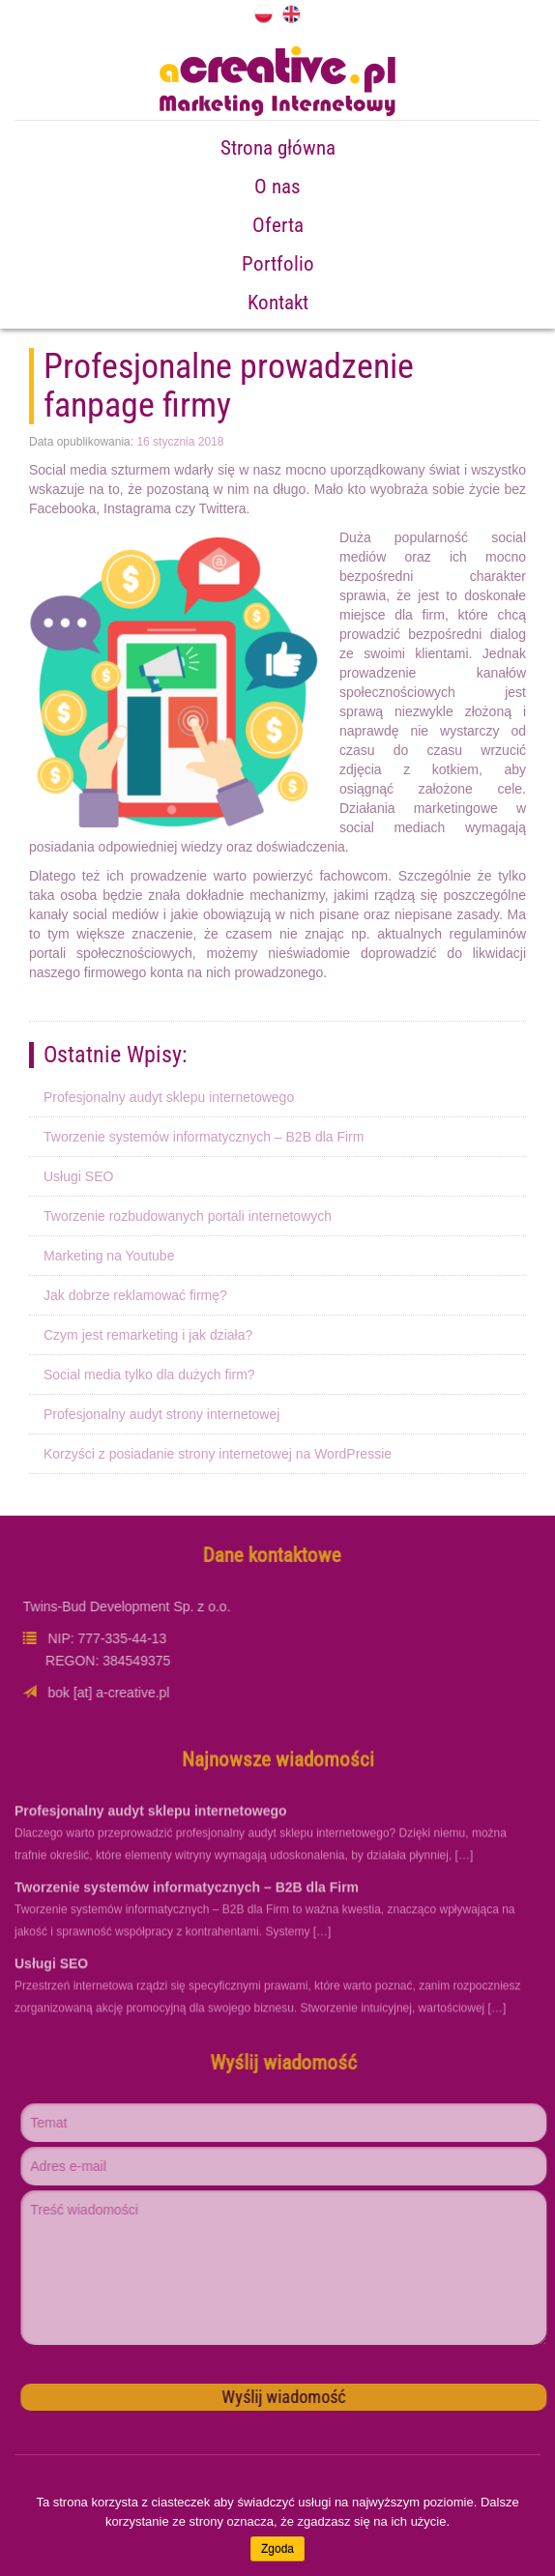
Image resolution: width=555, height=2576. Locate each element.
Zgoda (277, 2549)
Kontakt (278, 302)
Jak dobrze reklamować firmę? (135, 1295)
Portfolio (278, 263)
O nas (277, 186)
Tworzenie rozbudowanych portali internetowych (188, 1216)
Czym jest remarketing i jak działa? (148, 1335)
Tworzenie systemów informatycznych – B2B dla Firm (204, 1136)
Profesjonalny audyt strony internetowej (161, 1414)
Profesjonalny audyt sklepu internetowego (169, 1097)
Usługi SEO (78, 1176)
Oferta (278, 225)
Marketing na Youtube (109, 1255)
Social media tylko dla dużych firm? (149, 1374)
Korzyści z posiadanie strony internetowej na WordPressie (218, 1454)
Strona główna (278, 147)
